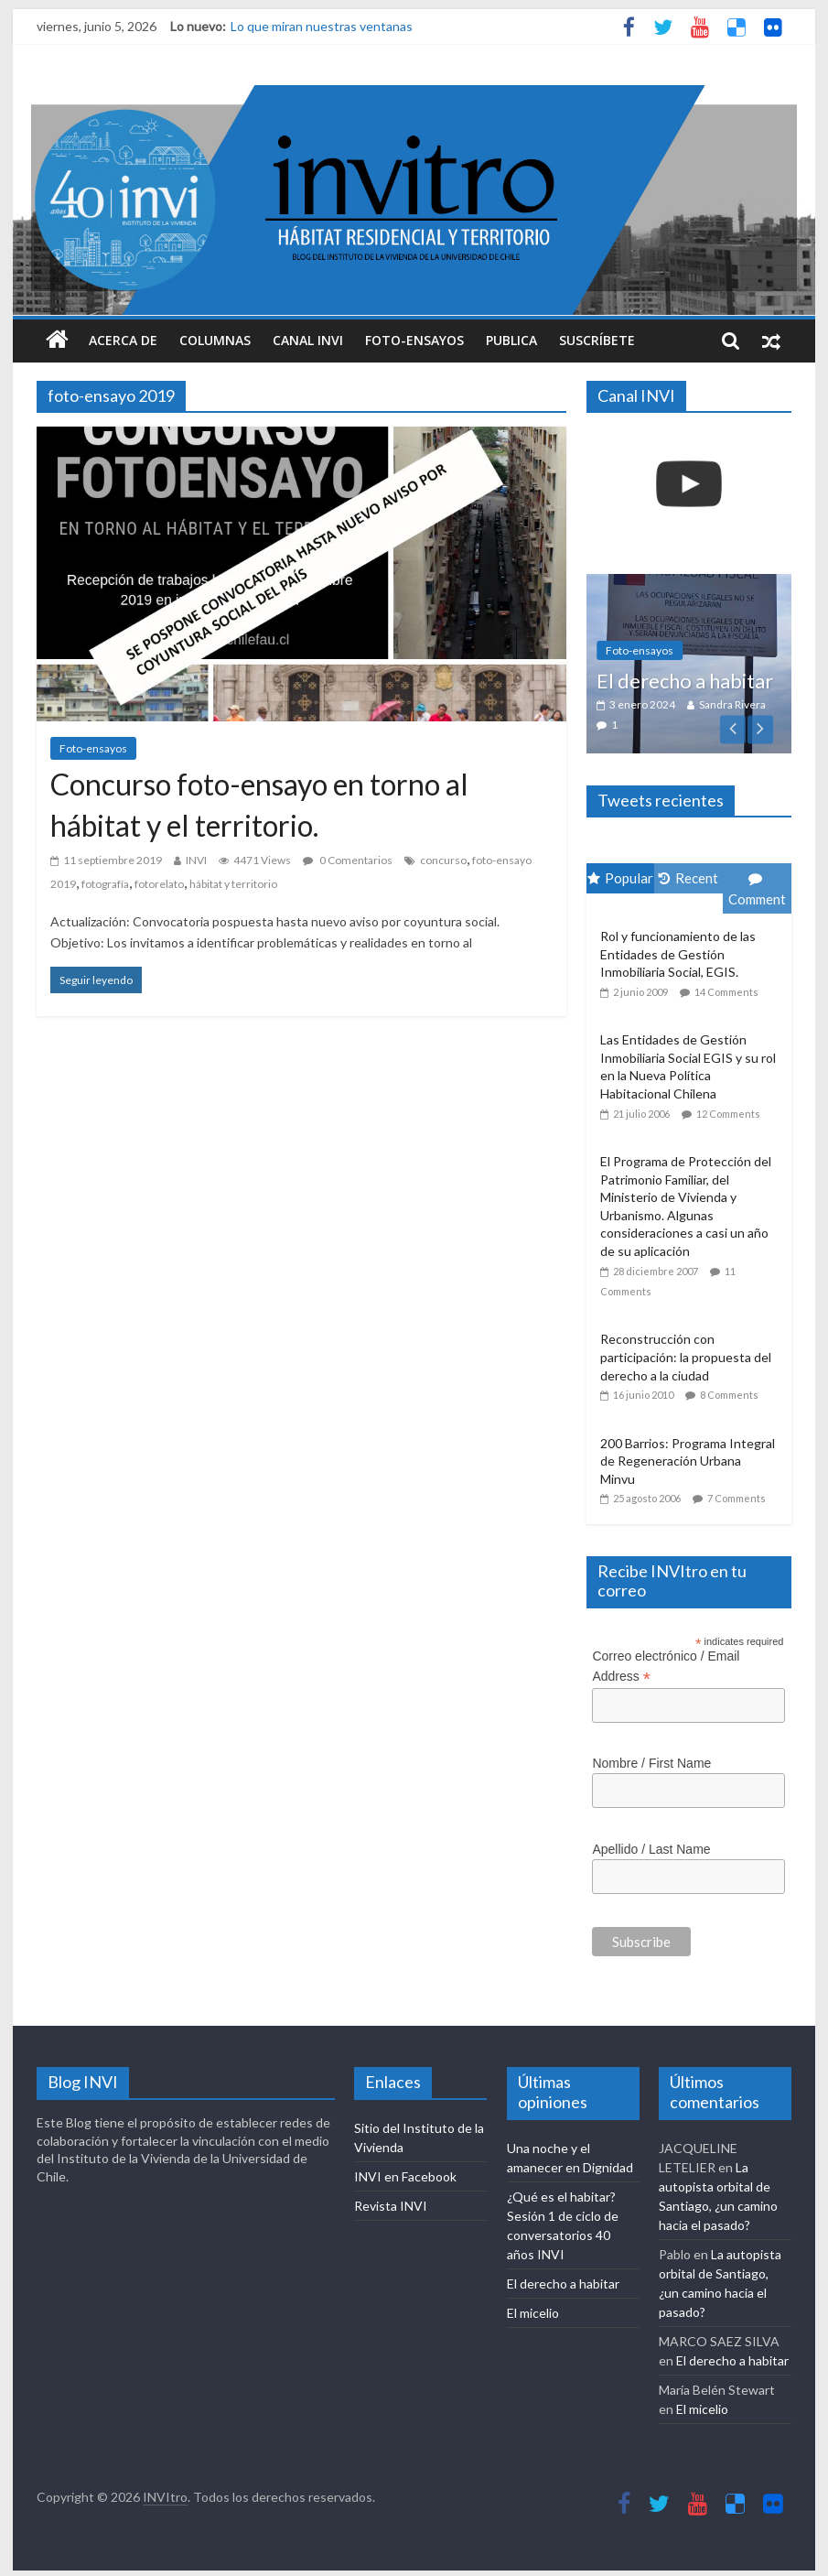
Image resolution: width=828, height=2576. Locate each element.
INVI (196, 860)
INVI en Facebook (405, 2176)
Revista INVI (390, 2205)
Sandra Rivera (732, 704)
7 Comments (736, 1498)
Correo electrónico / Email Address (665, 1667)
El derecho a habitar (685, 680)
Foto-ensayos (414, 340)
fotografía (105, 884)
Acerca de (123, 340)
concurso (443, 860)
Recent (688, 878)
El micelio (533, 2313)
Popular (620, 878)
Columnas (215, 340)
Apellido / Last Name (651, 1849)
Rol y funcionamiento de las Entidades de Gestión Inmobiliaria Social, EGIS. (678, 954)
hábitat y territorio (233, 884)
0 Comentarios (347, 860)
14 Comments (726, 992)
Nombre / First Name (651, 1763)
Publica (511, 340)
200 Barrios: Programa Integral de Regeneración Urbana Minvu (687, 1461)
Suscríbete (597, 340)
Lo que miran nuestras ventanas (322, 26)
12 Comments (728, 1114)
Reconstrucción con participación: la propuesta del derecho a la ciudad (685, 1356)
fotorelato (159, 884)
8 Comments (729, 1395)
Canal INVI (308, 340)
